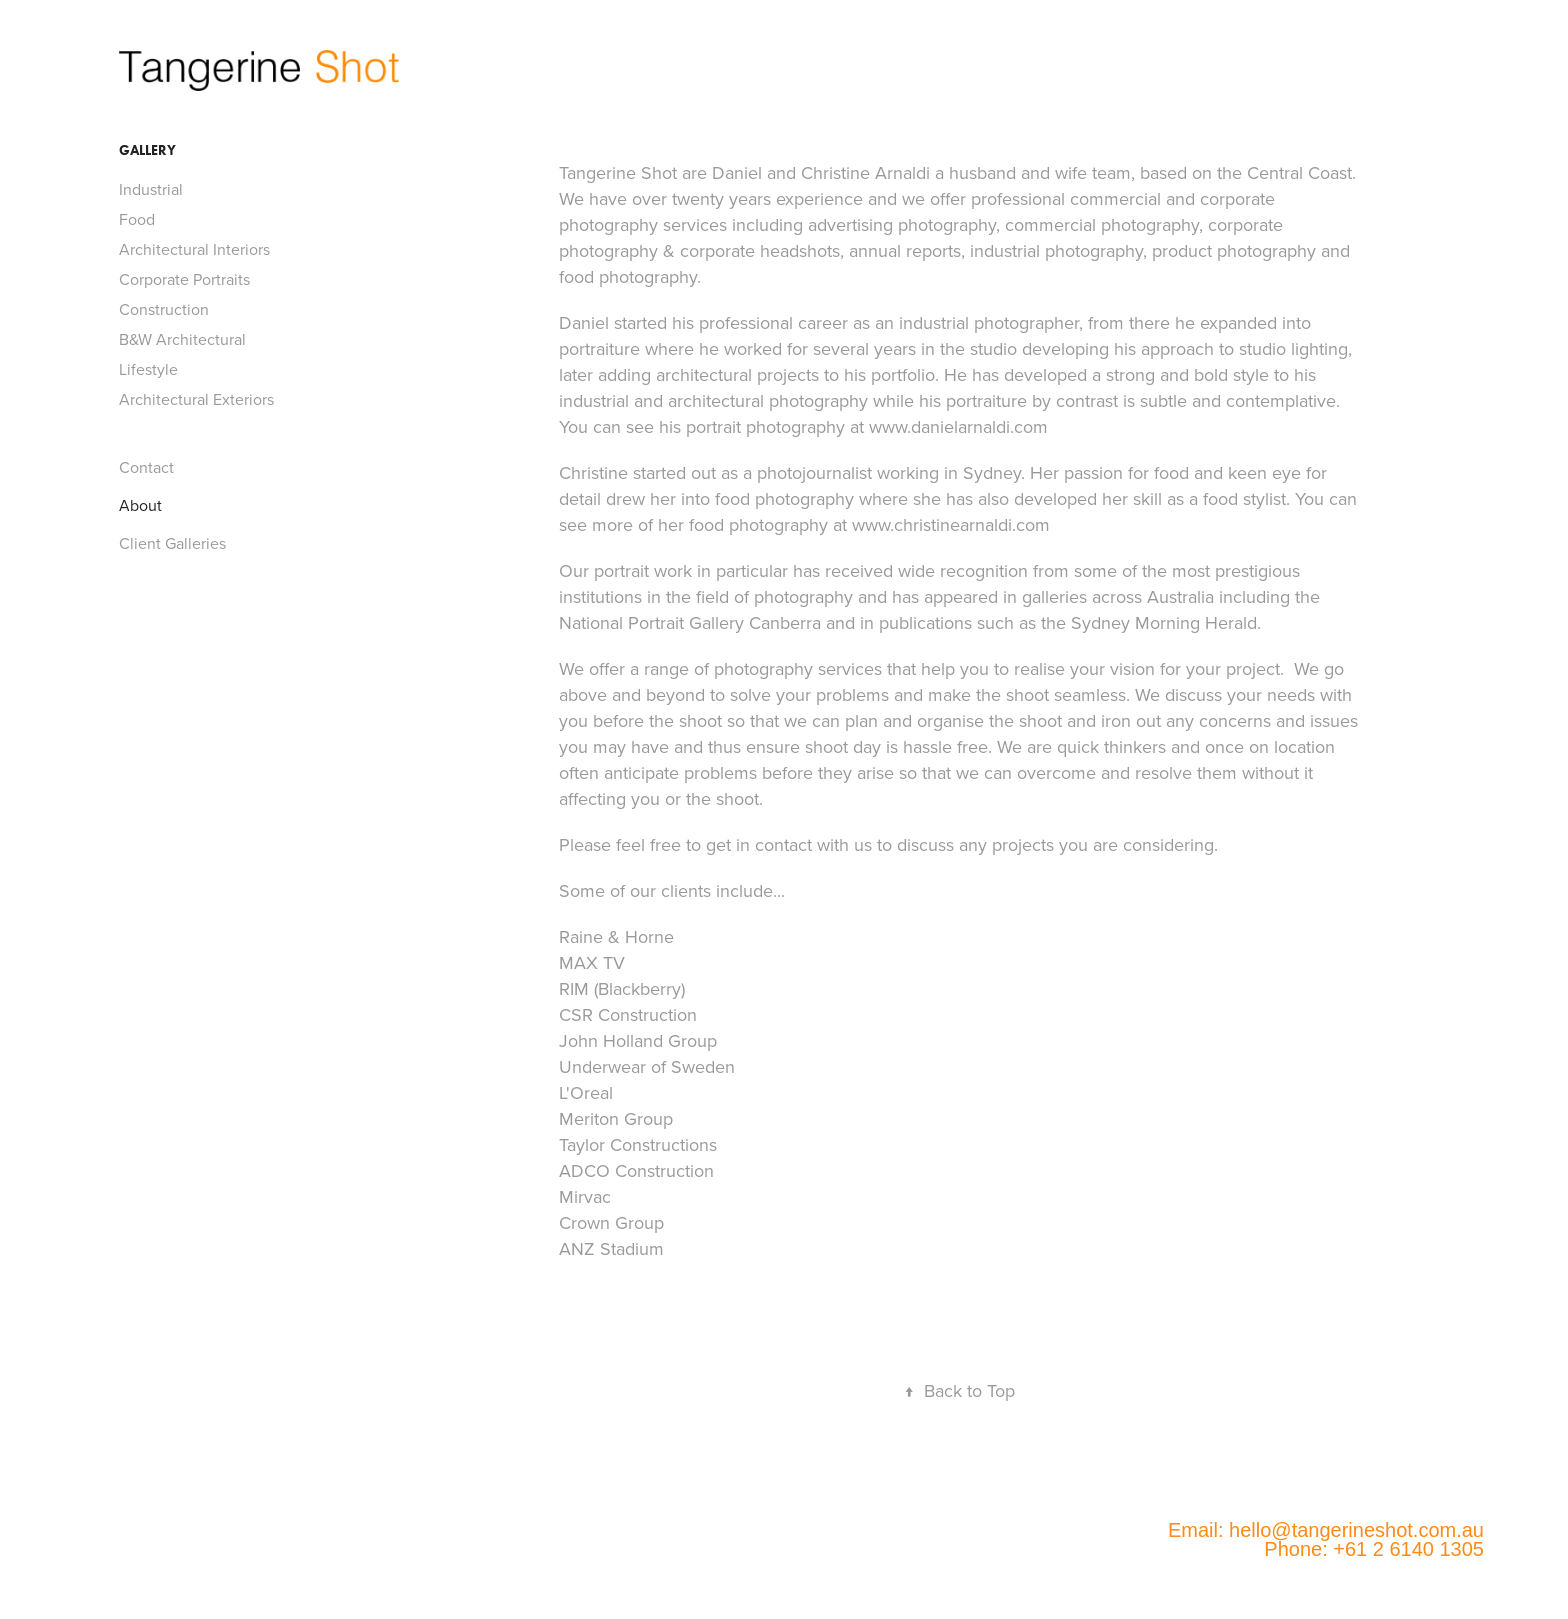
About (140, 505)
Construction (164, 309)
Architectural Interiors (194, 249)
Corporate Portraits (184, 279)
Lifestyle (148, 369)
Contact (146, 467)
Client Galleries (172, 543)
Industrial (151, 189)
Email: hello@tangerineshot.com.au (1326, 1530)
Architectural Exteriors (196, 399)
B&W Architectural (182, 339)
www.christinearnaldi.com (951, 524)
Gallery (147, 150)
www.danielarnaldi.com (958, 426)
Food (137, 219)
